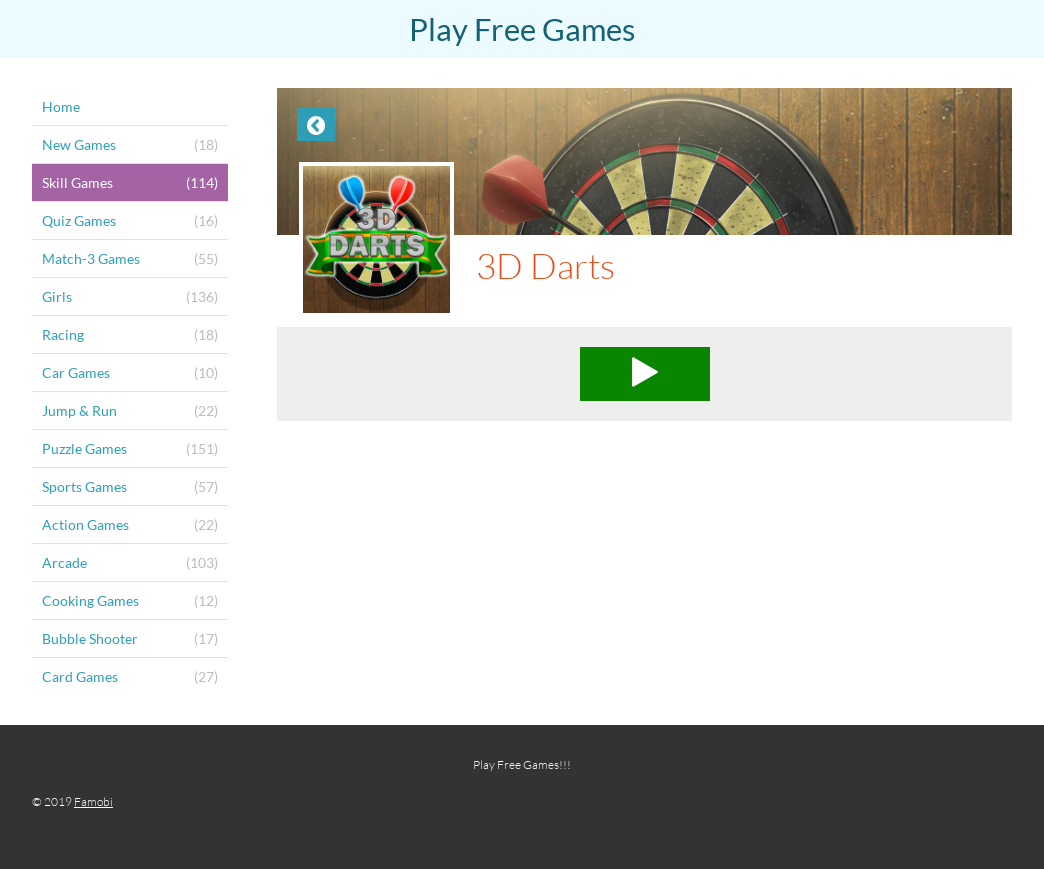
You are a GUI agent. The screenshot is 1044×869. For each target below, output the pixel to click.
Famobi (93, 801)
